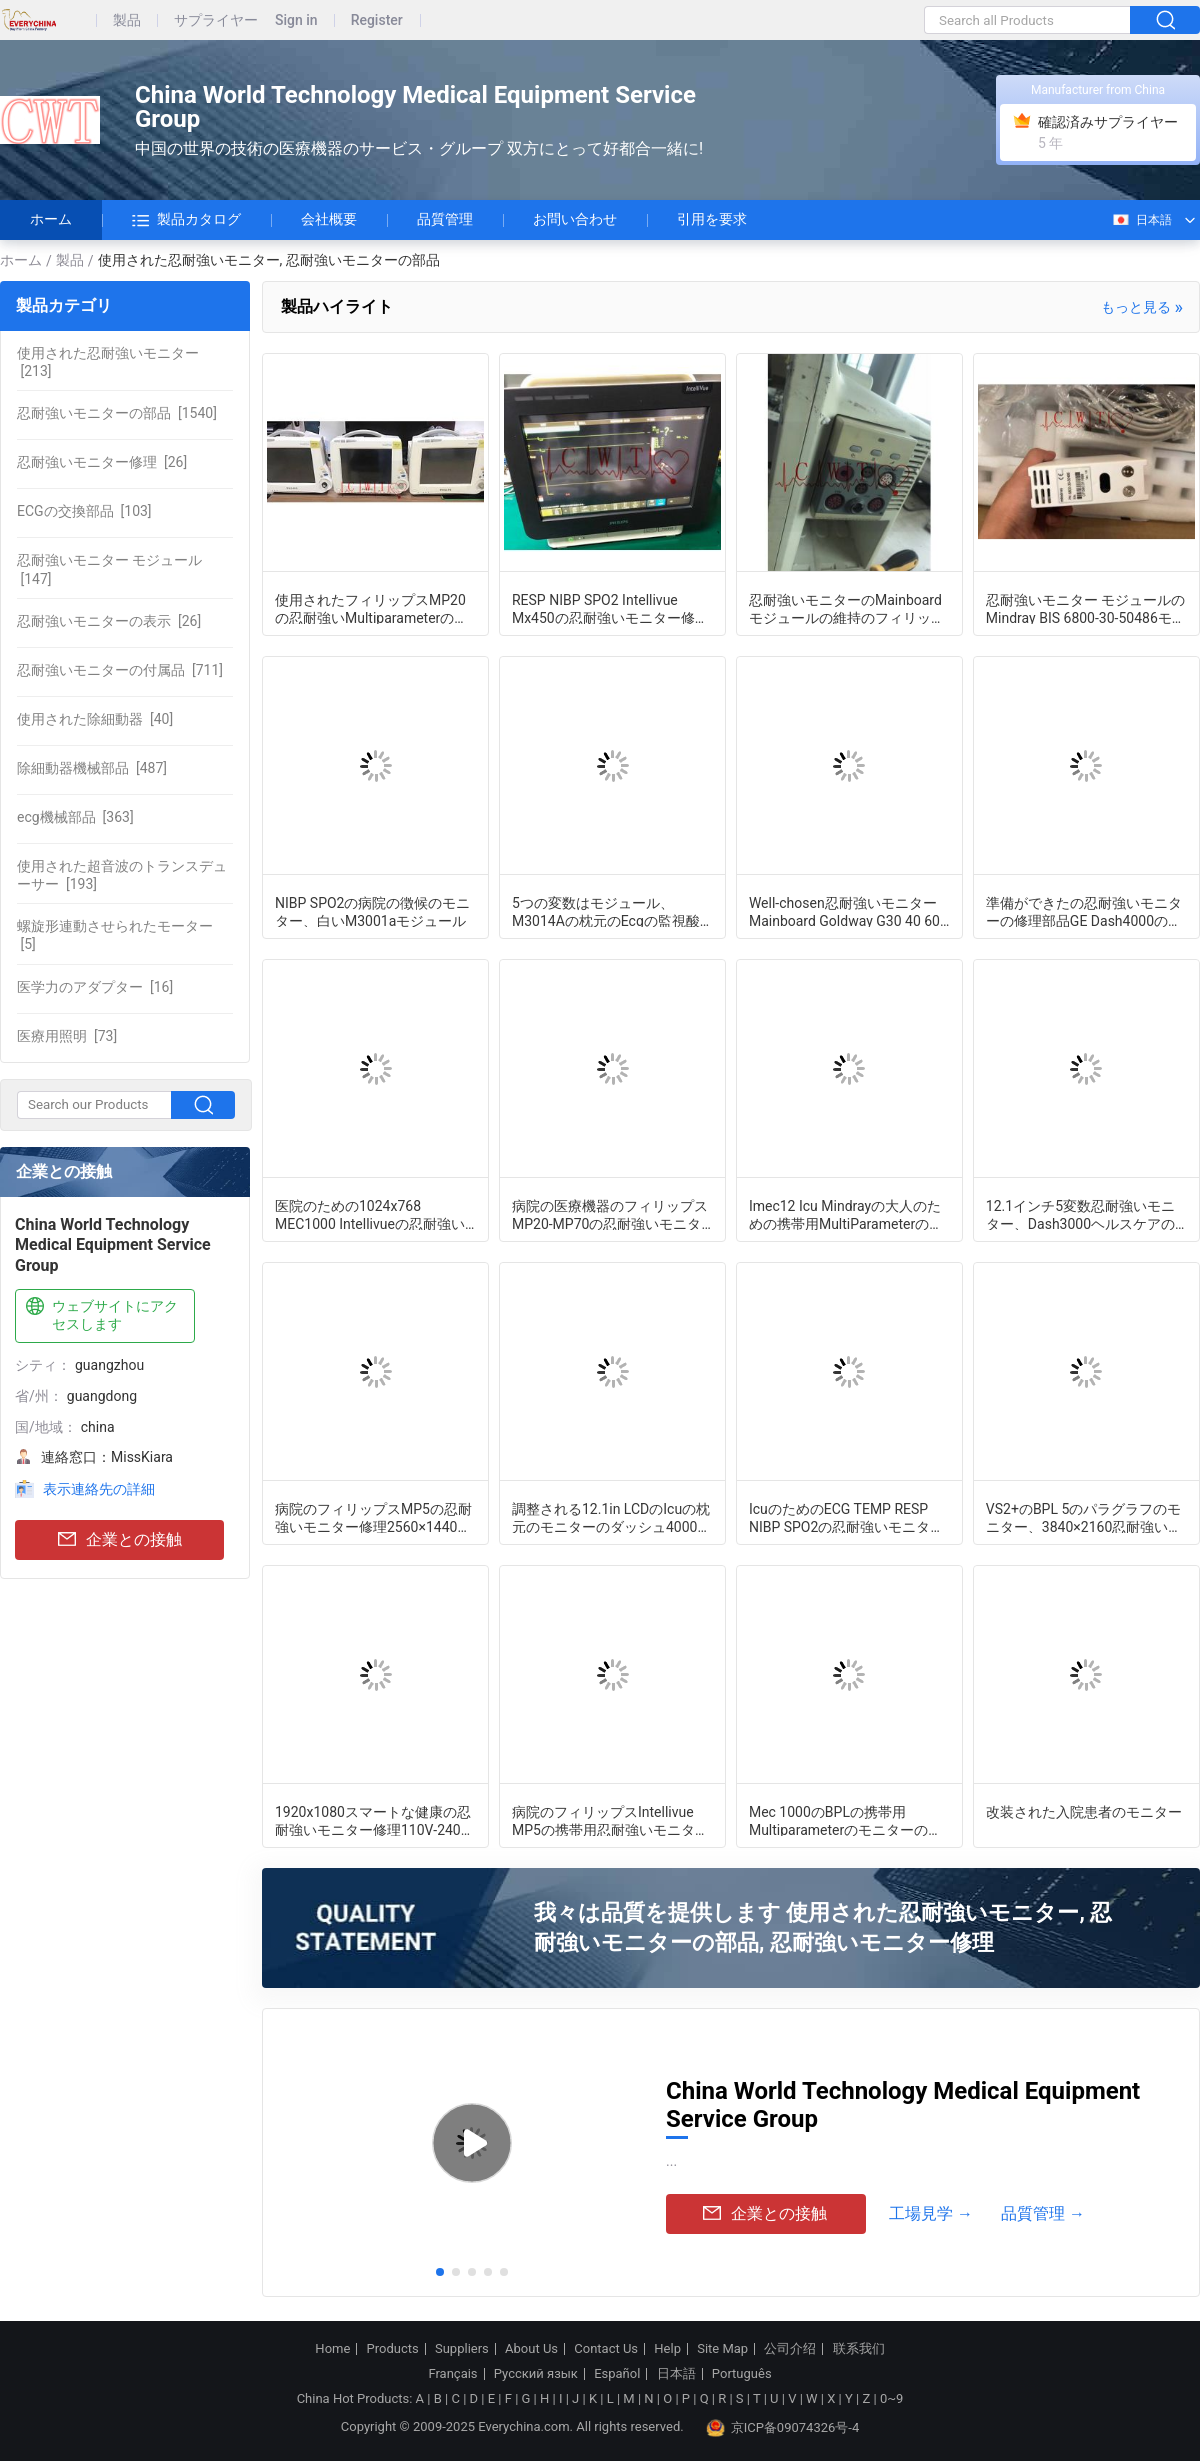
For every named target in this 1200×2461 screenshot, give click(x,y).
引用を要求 (712, 219)
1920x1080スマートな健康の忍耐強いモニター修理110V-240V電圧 (373, 1820)
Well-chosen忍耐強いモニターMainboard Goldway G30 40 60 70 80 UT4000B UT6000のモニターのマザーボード (844, 911)
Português (742, 2374)
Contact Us (606, 2349)
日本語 (1141, 220)
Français (452, 2374)
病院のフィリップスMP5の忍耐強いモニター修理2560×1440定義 (373, 1517)
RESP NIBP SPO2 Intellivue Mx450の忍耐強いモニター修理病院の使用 (610, 608)
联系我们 (859, 2349)
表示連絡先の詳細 (99, 1489)
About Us (531, 2349)
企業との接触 (120, 1540)
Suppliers (462, 2349)
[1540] (117, 413)
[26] (102, 462)
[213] (108, 362)
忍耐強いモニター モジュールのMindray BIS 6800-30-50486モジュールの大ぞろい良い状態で (1086, 608)
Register (377, 20)
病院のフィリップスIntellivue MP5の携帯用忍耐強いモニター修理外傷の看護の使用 (610, 1820)
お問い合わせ (575, 219)
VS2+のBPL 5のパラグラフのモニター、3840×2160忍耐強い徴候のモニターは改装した (1084, 1517)
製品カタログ (186, 220)
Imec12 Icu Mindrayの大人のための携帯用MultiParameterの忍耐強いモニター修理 (846, 1214)
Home (332, 2349)
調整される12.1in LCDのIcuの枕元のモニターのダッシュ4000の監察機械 (611, 1517)
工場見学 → (931, 2213)
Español (617, 2374)
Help (667, 2349)
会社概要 (329, 219)
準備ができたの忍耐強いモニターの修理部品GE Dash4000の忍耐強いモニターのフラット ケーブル (1085, 911)
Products (393, 2349)
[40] (95, 719)
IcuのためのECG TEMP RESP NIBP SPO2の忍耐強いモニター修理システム (846, 1517)
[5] (115, 935)
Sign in (296, 20)
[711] (120, 670)
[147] (109, 569)
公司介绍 (790, 2349)
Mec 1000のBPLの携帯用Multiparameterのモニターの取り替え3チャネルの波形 (845, 1820)
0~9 (891, 2398)
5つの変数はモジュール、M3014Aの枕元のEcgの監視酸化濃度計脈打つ (613, 911)
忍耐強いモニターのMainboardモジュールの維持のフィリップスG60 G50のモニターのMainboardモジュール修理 (847, 608)
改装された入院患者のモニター (1084, 1812)
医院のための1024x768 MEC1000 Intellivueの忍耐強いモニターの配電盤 (370, 1214)
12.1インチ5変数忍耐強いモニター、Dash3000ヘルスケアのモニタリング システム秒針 (1080, 1214)
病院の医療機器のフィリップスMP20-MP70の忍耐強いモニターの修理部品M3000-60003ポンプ (611, 1214)
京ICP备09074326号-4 (783, 2428)
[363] (75, 817)
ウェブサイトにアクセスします (100, 1314)
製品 (127, 20)
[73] (67, 1036)
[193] (122, 875)
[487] (92, 768)
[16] (95, 987)
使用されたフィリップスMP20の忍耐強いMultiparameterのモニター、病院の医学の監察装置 (373, 608)
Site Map (722, 2349)
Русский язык (536, 2374)
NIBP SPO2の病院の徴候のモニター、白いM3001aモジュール (372, 911)
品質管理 (445, 219)
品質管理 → (1043, 2213)
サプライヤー (216, 20)
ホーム (51, 219)
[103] (84, 511)
